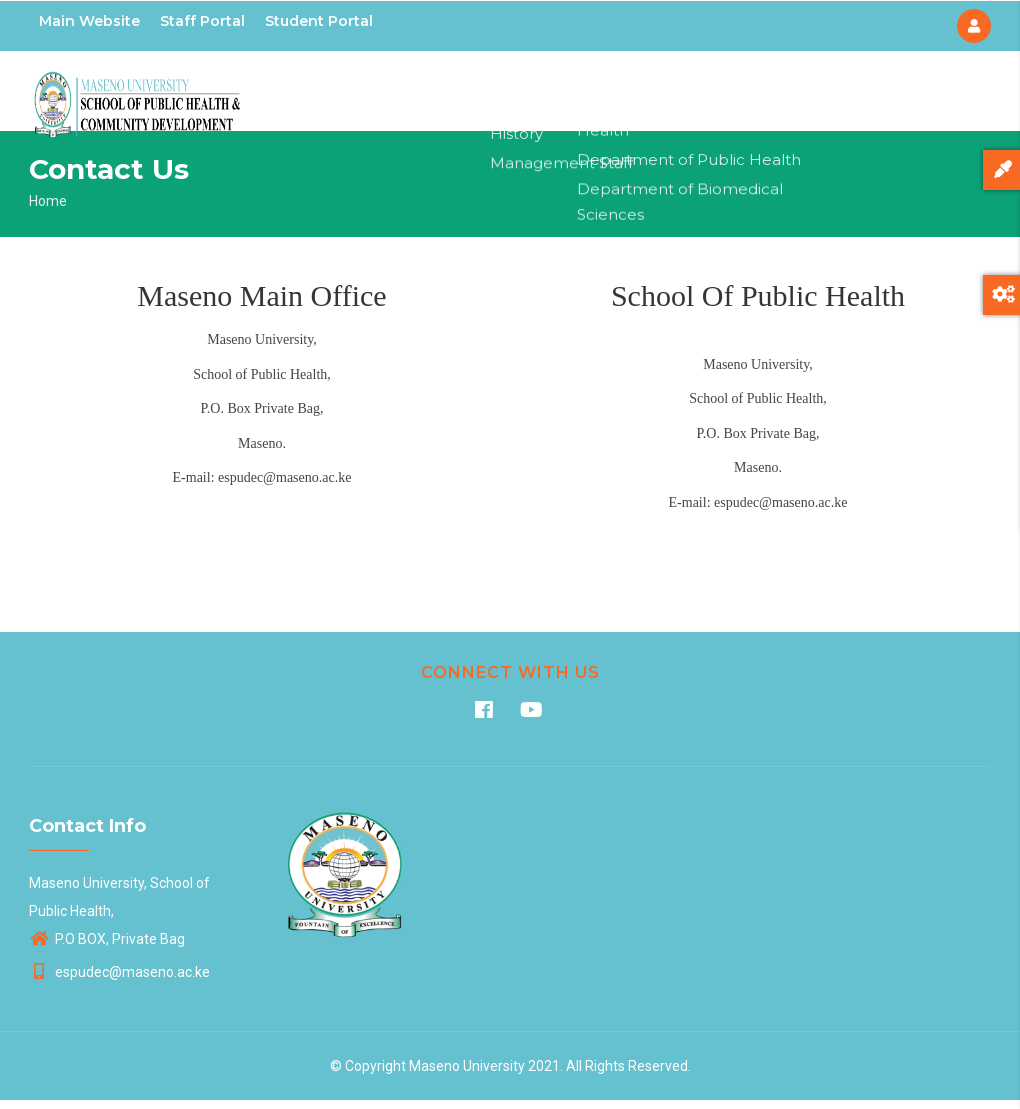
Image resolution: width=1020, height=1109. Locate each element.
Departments (617, 95)
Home (438, 95)
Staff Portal (202, 21)
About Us (514, 95)
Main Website (89, 21)
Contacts (867, 95)
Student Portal (319, 21)
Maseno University (467, 1075)
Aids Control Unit (749, 95)
